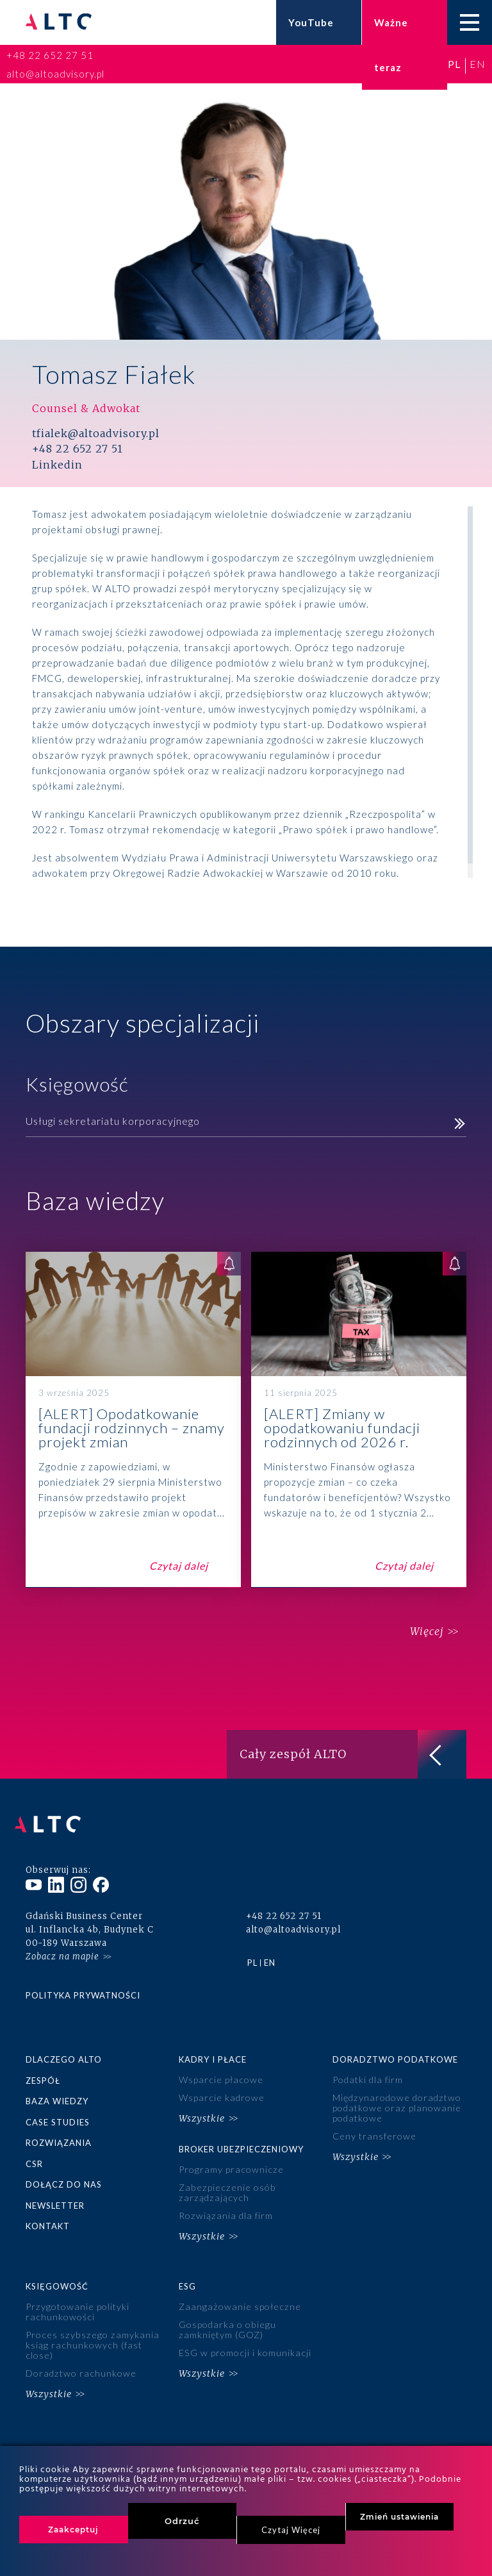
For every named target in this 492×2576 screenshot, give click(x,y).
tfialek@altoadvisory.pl (96, 434)
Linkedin (57, 465)
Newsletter (55, 2186)
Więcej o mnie (69, 903)
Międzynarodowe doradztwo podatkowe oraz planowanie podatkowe (394, 2092)
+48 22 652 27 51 (50, 55)
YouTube (311, 22)
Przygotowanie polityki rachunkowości (76, 2286)
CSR (34, 2146)
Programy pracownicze (229, 2151)
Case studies (58, 2106)
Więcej (420, 1632)
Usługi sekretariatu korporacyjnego (113, 1121)
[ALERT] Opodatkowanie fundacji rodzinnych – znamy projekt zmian (133, 1420)
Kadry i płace (213, 2046)
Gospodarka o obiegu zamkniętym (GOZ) (226, 2303)
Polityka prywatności (83, 1982)
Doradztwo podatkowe (395, 2046)
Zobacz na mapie (62, 1943)
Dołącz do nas (64, 2166)
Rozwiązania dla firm (224, 2193)
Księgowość (57, 2261)
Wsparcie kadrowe (220, 2082)
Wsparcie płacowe (219, 2066)
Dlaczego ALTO (64, 2046)
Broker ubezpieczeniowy (241, 2131)
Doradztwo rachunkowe (79, 2343)
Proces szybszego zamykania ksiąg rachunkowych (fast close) (89, 2317)
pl (454, 64)
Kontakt (48, 2207)
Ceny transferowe (372, 2118)
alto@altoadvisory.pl (55, 73)
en (478, 64)
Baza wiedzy (57, 2086)
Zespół (43, 2066)
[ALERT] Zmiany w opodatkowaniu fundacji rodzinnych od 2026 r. (358, 1420)
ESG (187, 2261)
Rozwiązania (59, 2126)
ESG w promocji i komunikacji (243, 2323)
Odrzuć (182, 2521)
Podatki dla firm (367, 2066)
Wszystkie (202, 2101)
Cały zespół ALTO (353, 1754)
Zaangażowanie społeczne (236, 2281)
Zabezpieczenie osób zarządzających (224, 2172)
